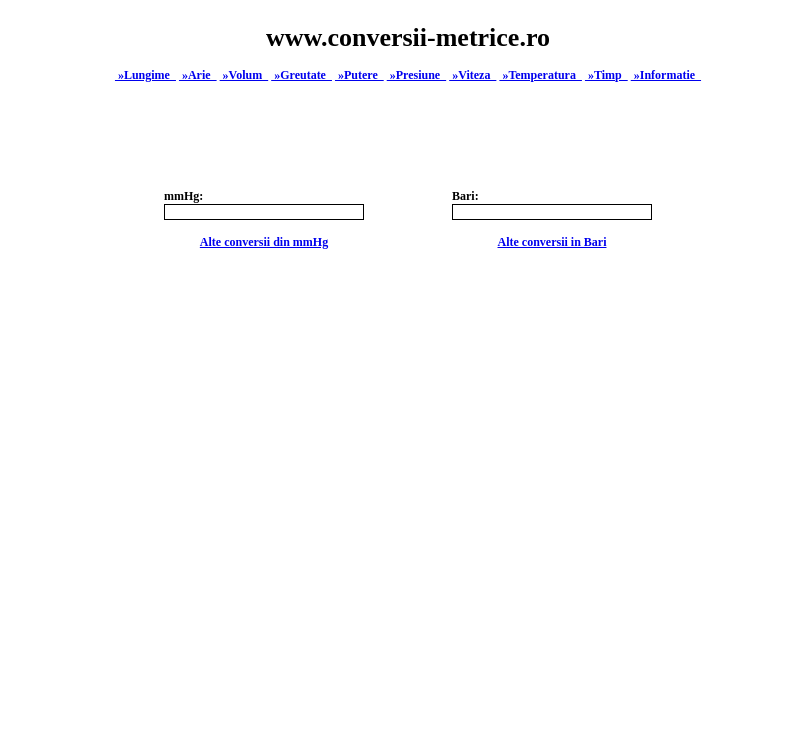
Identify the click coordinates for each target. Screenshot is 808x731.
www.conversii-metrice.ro (408, 37)
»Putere (359, 75)
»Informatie (666, 75)
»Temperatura (540, 75)
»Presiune (416, 75)
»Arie (198, 75)
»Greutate (301, 75)
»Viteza (472, 75)
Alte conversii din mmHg (264, 242)
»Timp (606, 75)
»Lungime (145, 75)
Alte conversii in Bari (552, 242)
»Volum (244, 75)
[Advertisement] (408, 538)
